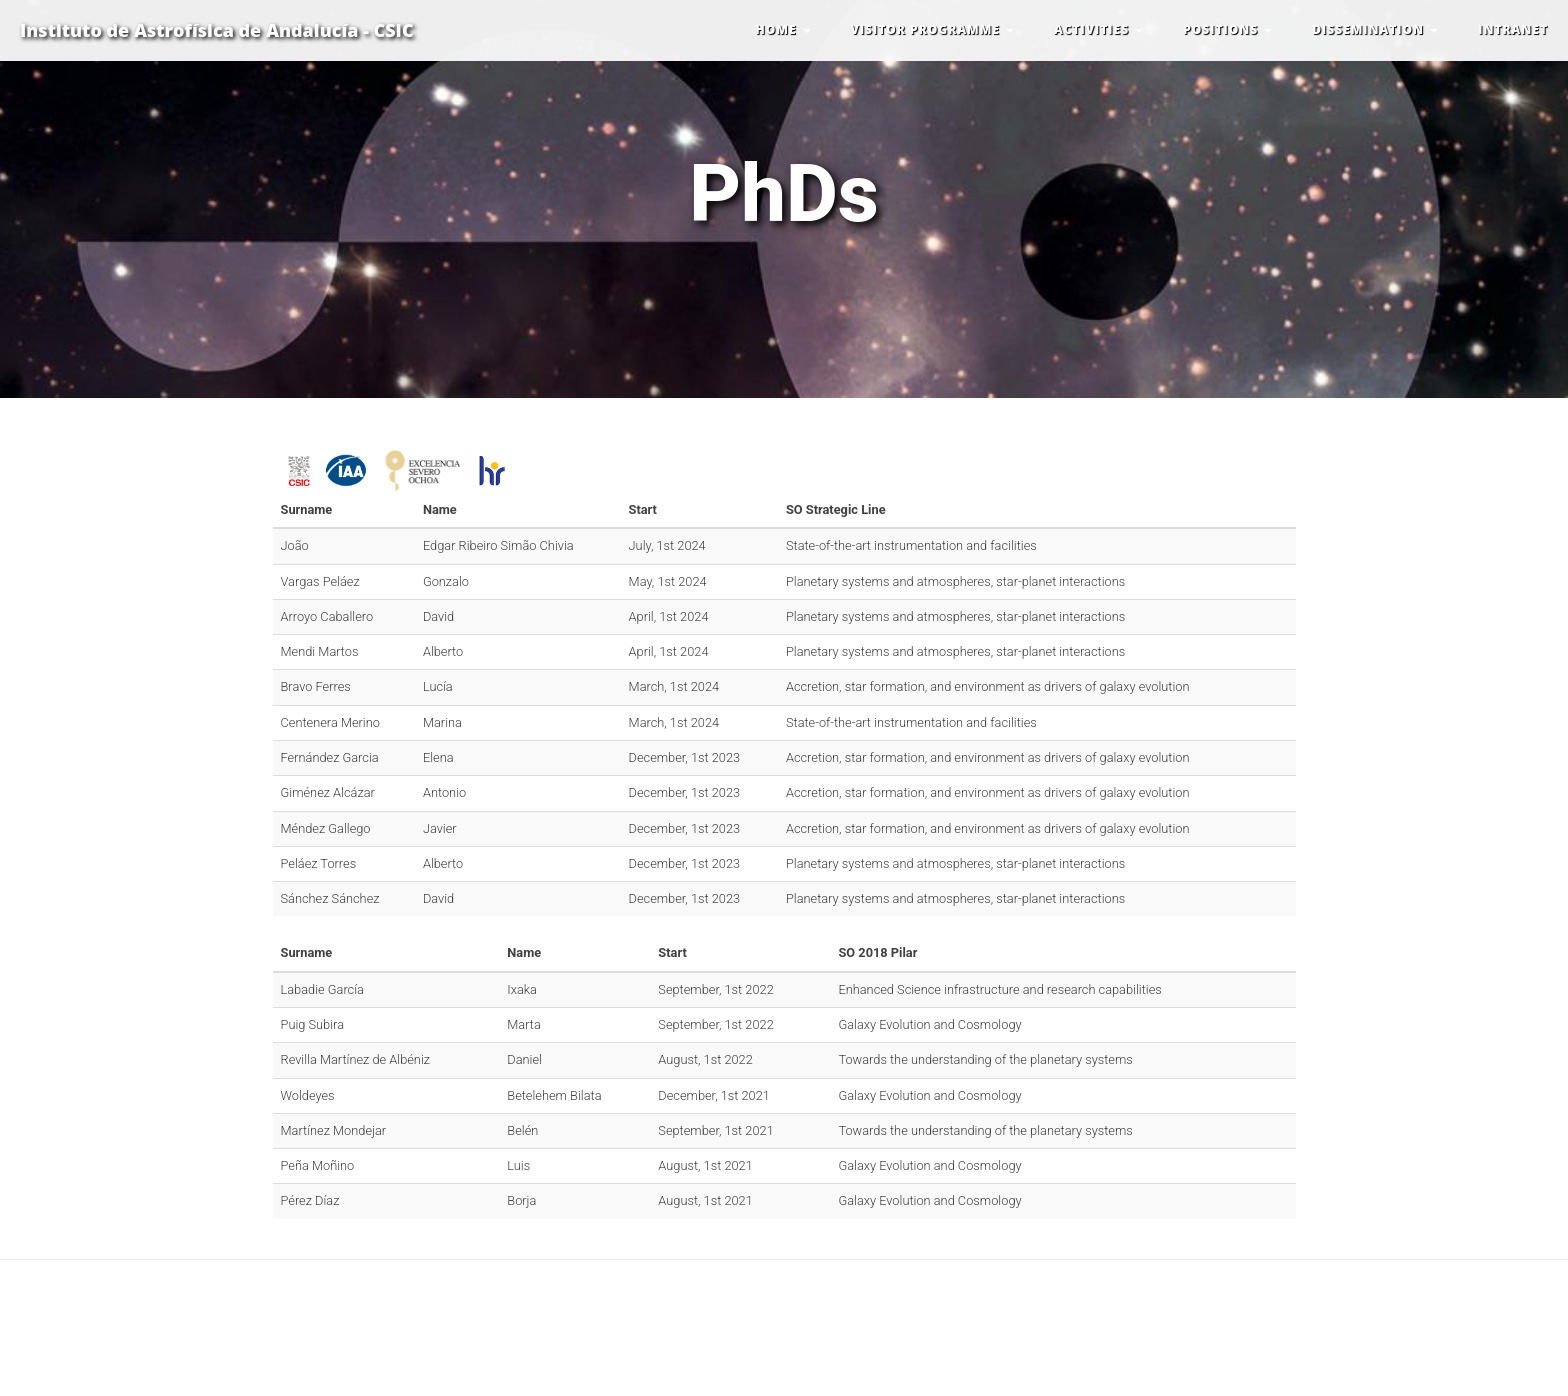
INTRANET (1513, 29)
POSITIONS (1227, 29)
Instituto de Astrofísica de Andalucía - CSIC (217, 30)
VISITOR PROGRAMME (932, 29)
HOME (783, 29)
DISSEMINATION (1375, 29)
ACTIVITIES (1098, 29)
